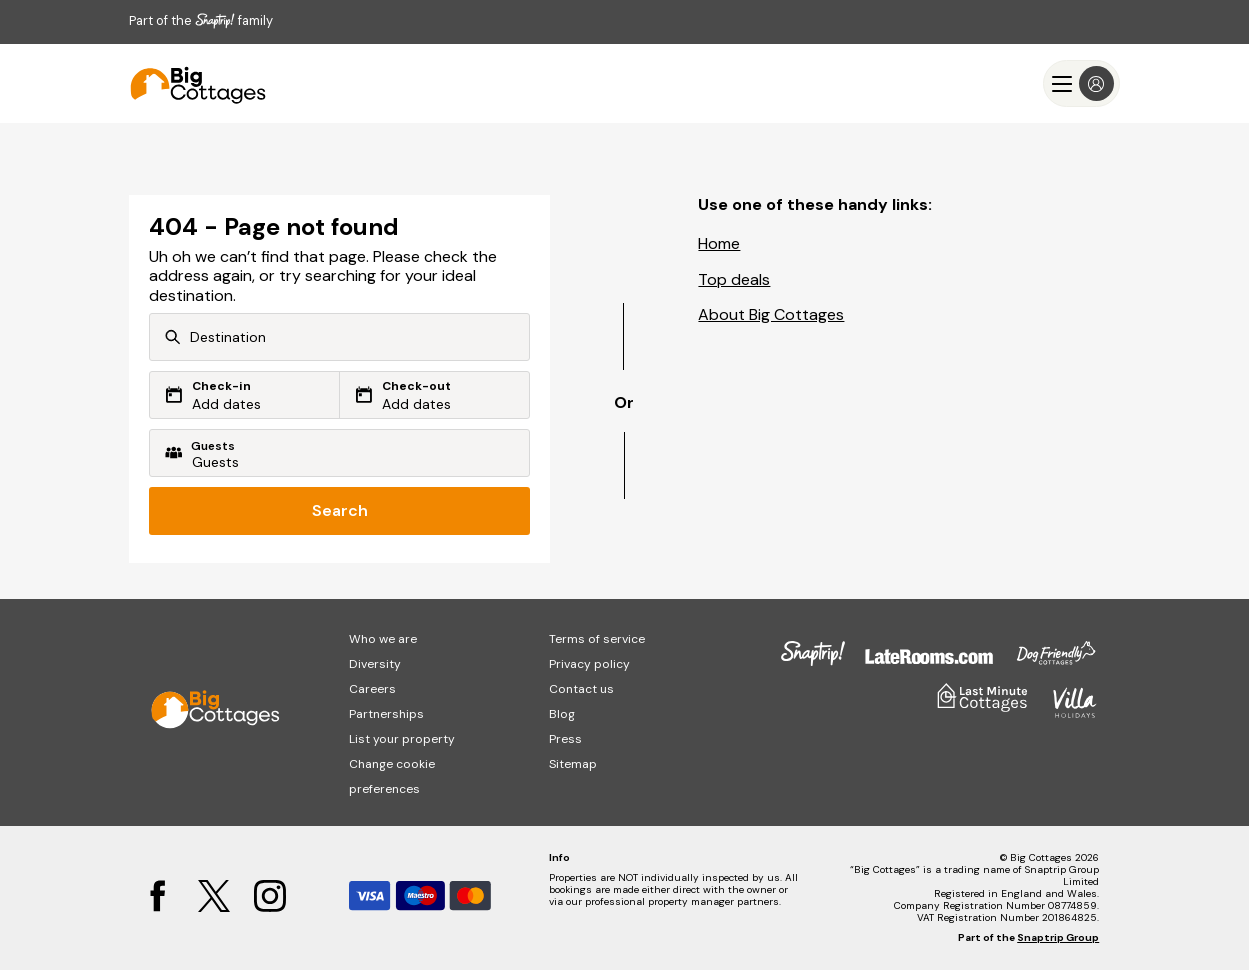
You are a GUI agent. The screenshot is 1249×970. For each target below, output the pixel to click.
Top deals (734, 279)
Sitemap (573, 764)
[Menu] (1081, 83)
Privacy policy (589, 664)
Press (565, 739)
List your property (402, 739)
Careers (372, 689)
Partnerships (386, 714)
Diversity (375, 664)
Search (340, 510)
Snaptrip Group (1058, 937)
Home (719, 243)
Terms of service (597, 639)
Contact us (581, 689)
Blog (562, 714)
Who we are (383, 639)
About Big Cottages (771, 314)
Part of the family (201, 20)
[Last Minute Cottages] (189, 83)
